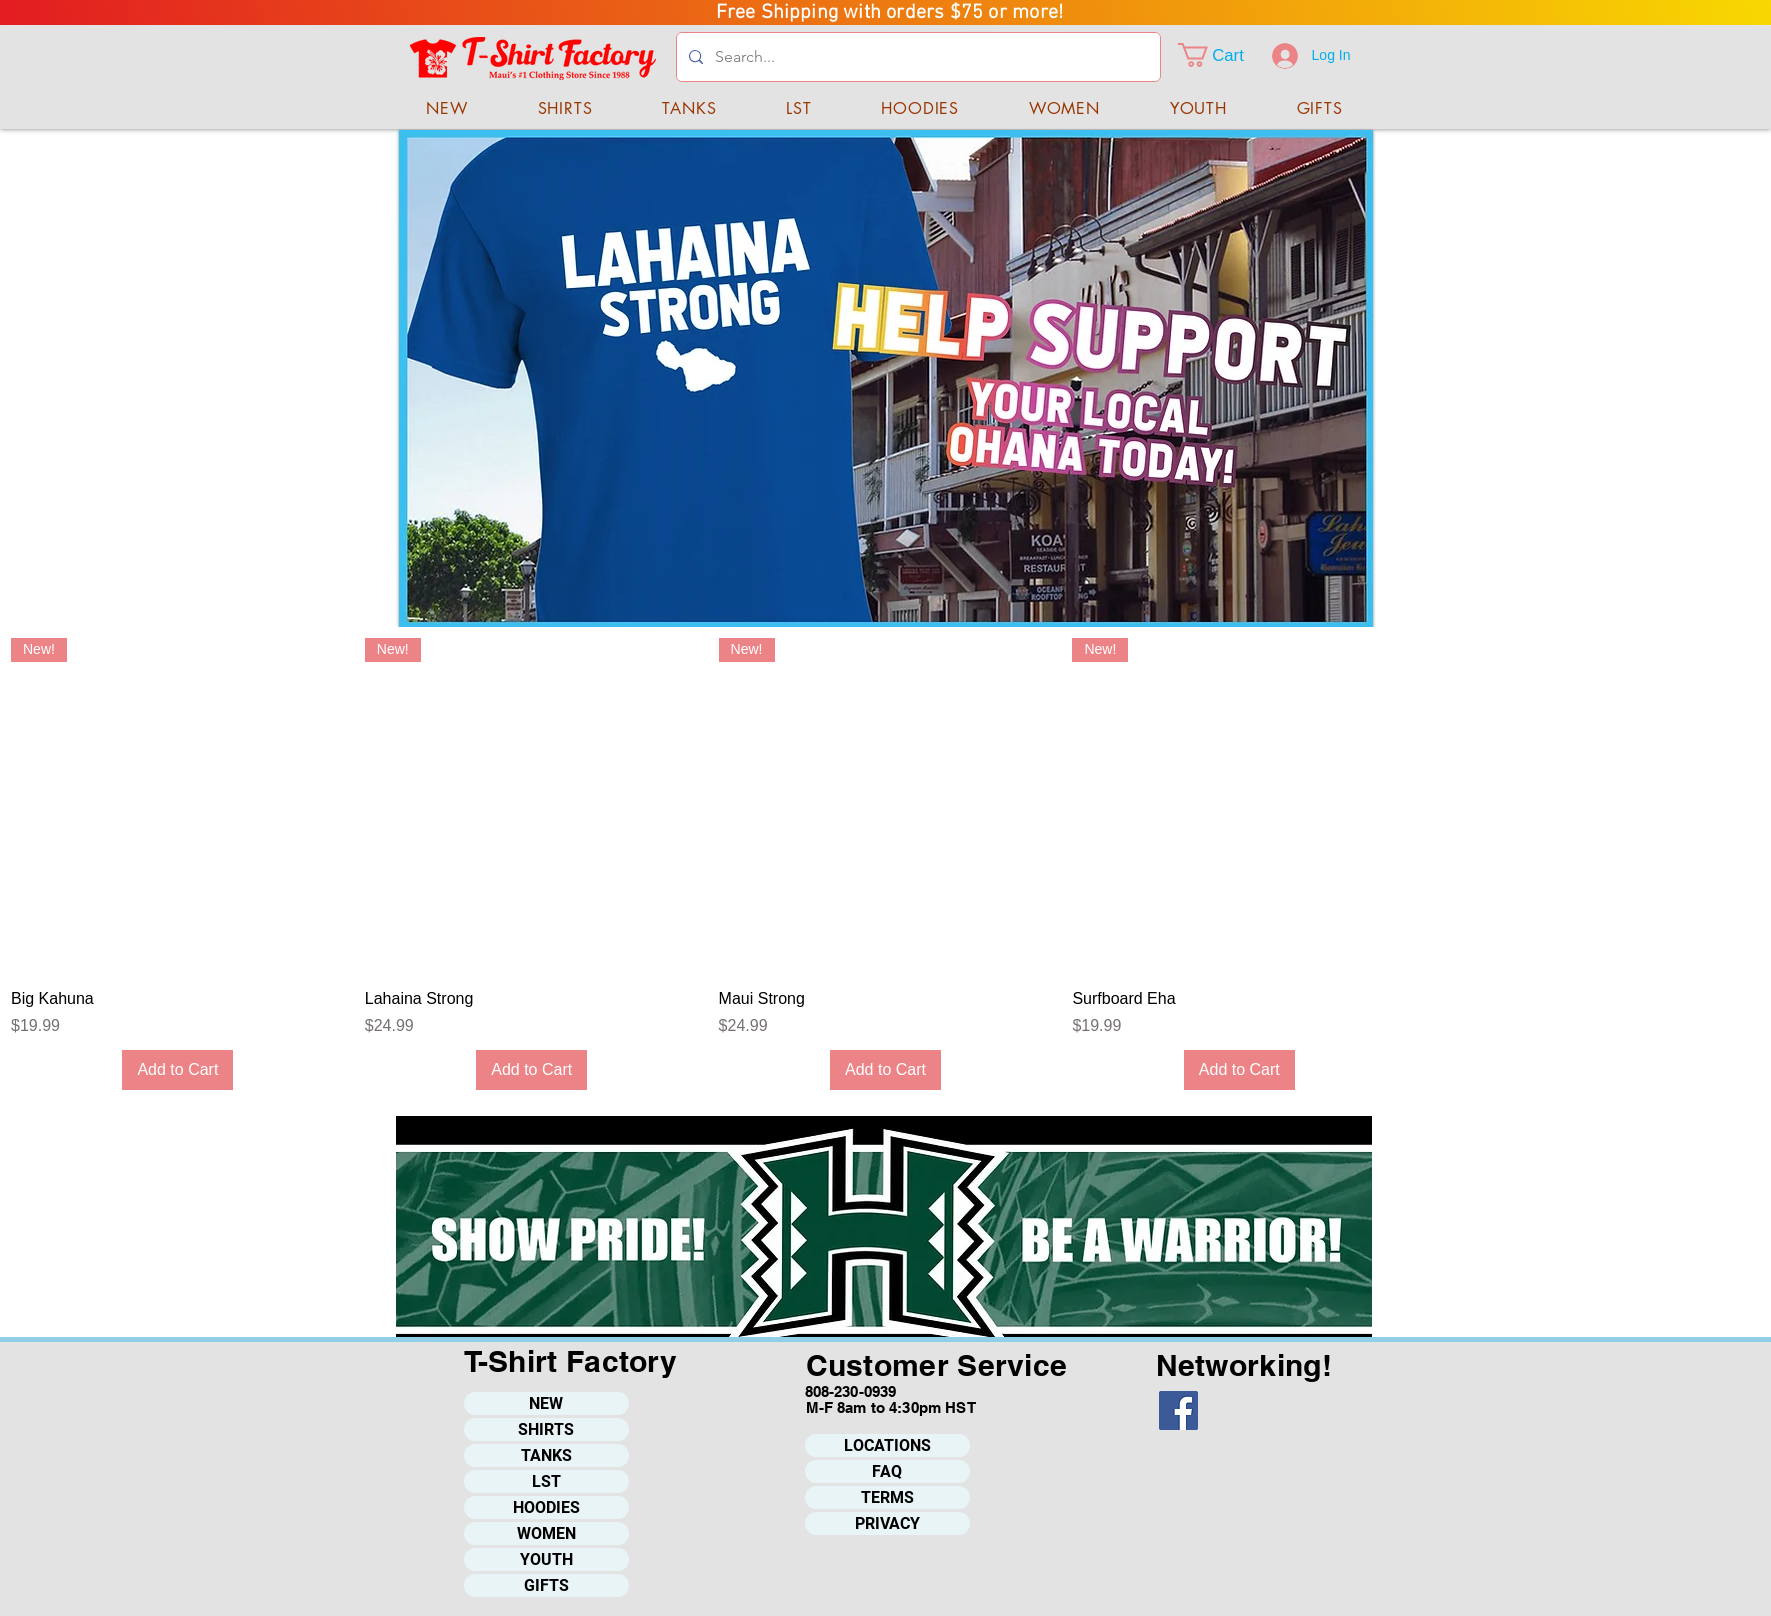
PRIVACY (887, 1523)
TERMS (887, 1497)
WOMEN (546, 1533)
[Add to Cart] (177, 1070)
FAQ (887, 1471)
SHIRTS (546, 1429)
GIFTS (546, 1585)
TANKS (546, 1455)
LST (546, 1481)
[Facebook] (1178, 1410)
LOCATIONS (887, 1445)
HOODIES (546, 1507)
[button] (1224, 55)
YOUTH (546, 1559)
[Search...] (916, 57)
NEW (546, 1403)
